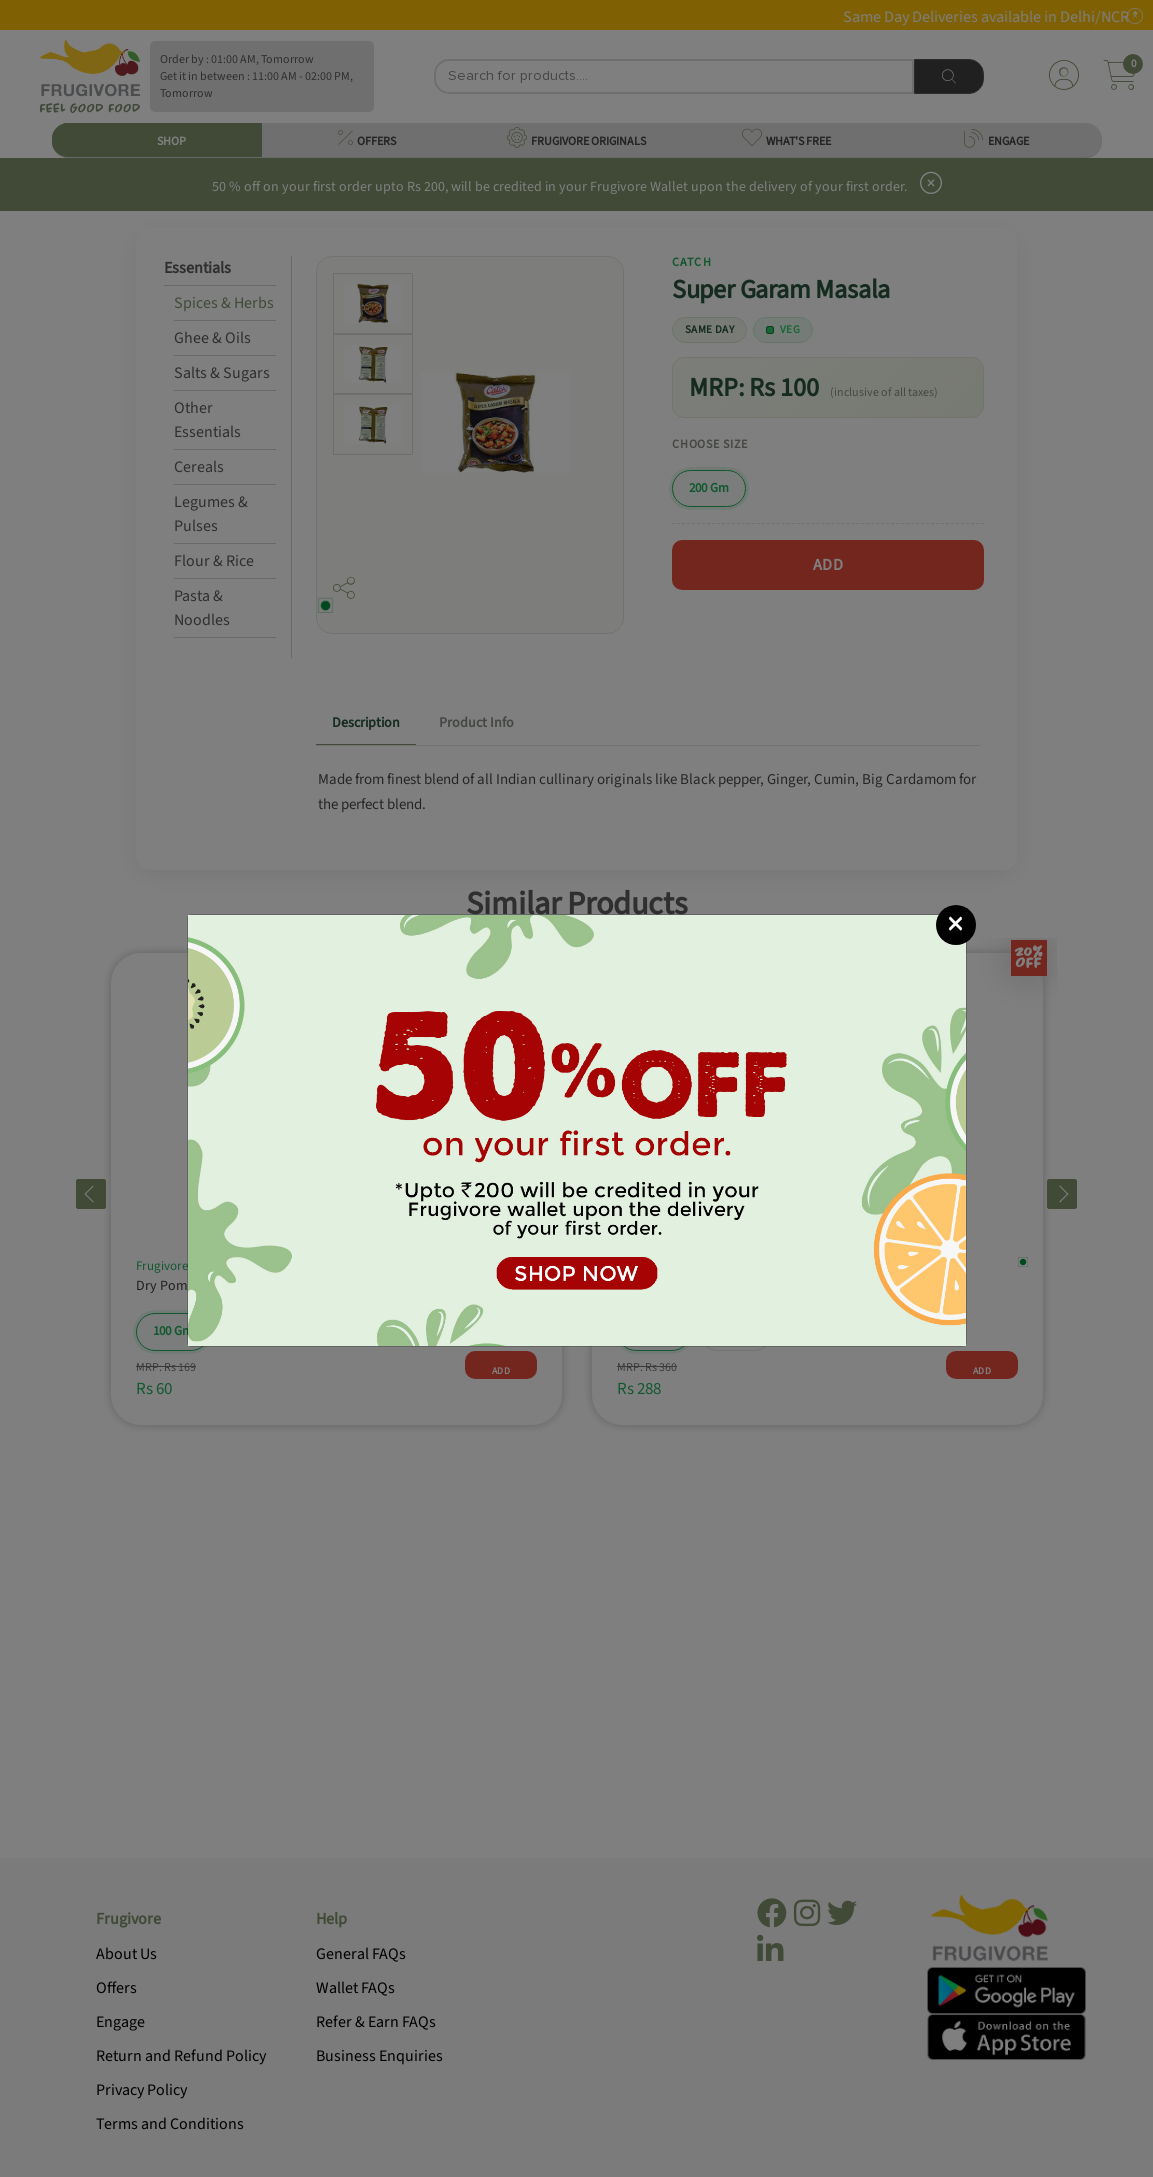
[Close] (956, 925)
